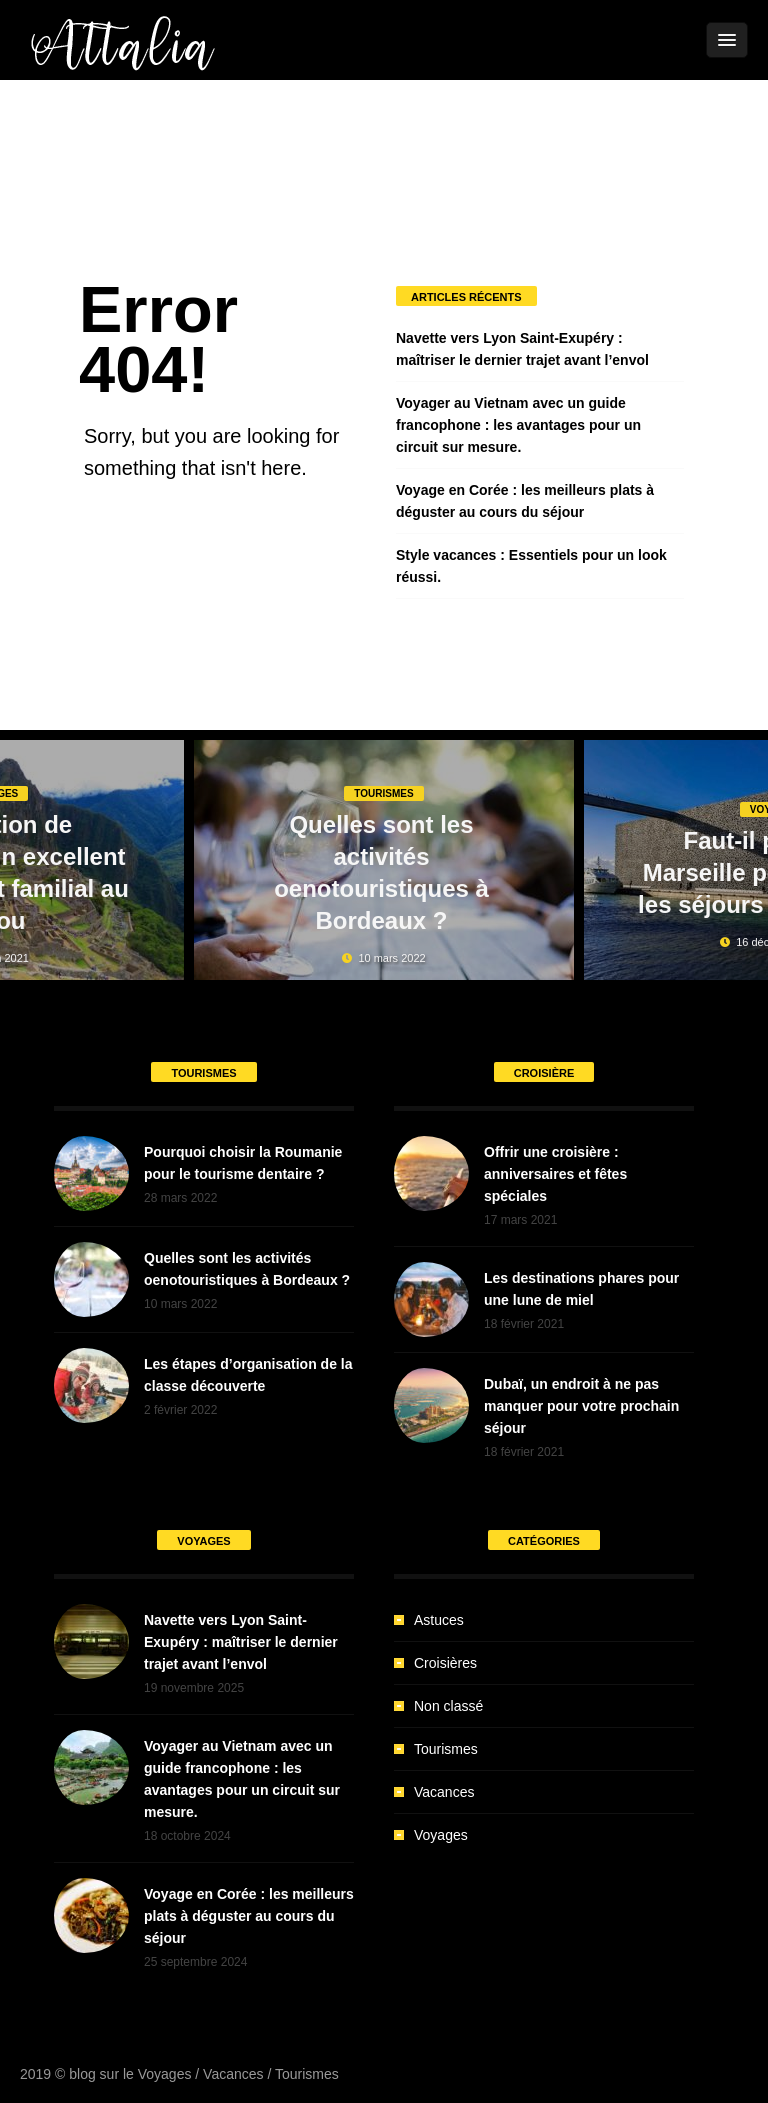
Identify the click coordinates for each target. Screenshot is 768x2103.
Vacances (444, 1792)
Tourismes (383, 793)
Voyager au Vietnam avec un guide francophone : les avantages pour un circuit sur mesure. (518, 425)
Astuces (439, 1620)
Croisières (445, 1663)
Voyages (441, 1835)
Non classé (448, 1706)
